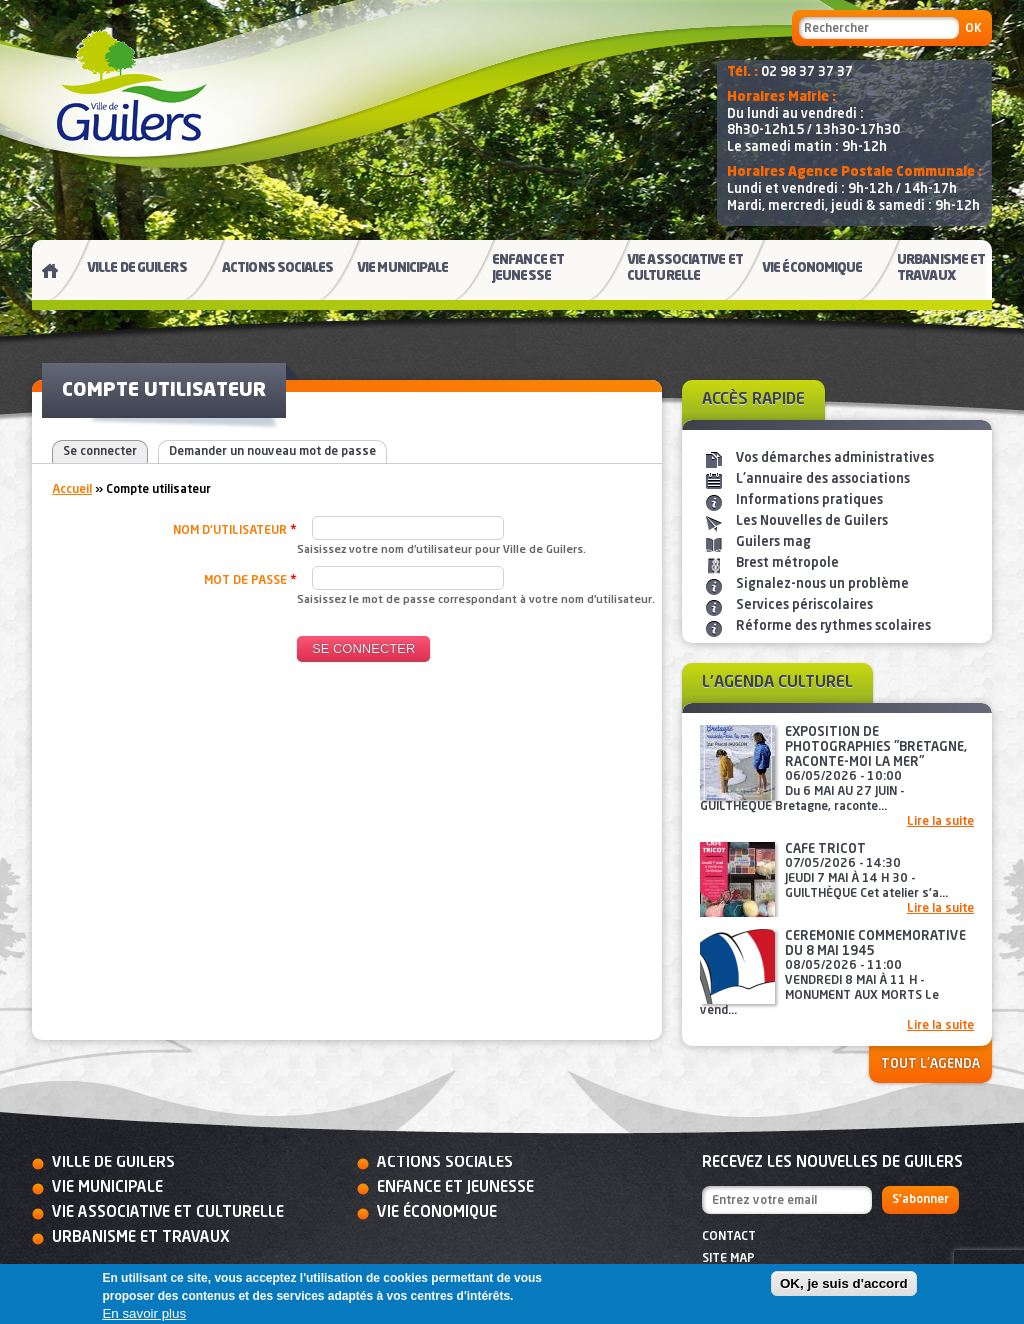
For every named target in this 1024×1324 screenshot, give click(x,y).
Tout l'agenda (930, 1064)
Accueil (72, 490)
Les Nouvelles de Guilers (812, 521)
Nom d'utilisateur (235, 530)
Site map (728, 1259)
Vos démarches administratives (835, 458)
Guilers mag (773, 542)
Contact (729, 1237)
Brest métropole (787, 563)
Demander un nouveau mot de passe (272, 452)
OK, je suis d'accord (844, 1283)
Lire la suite (940, 822)
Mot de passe (250, 580)
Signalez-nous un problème (822, 584)
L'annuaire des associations (823, 479)
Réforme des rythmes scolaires (833, 626)
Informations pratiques (809, 500)
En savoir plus (144, 1313)
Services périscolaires (804, 605)
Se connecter (100, 452)
